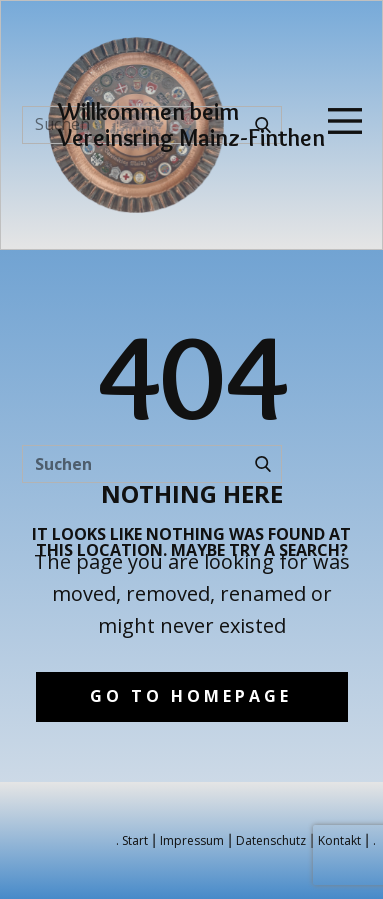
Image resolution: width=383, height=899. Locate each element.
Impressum (192, 840)
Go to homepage (191, 696)
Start (135, 840)
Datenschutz (271, 840)
